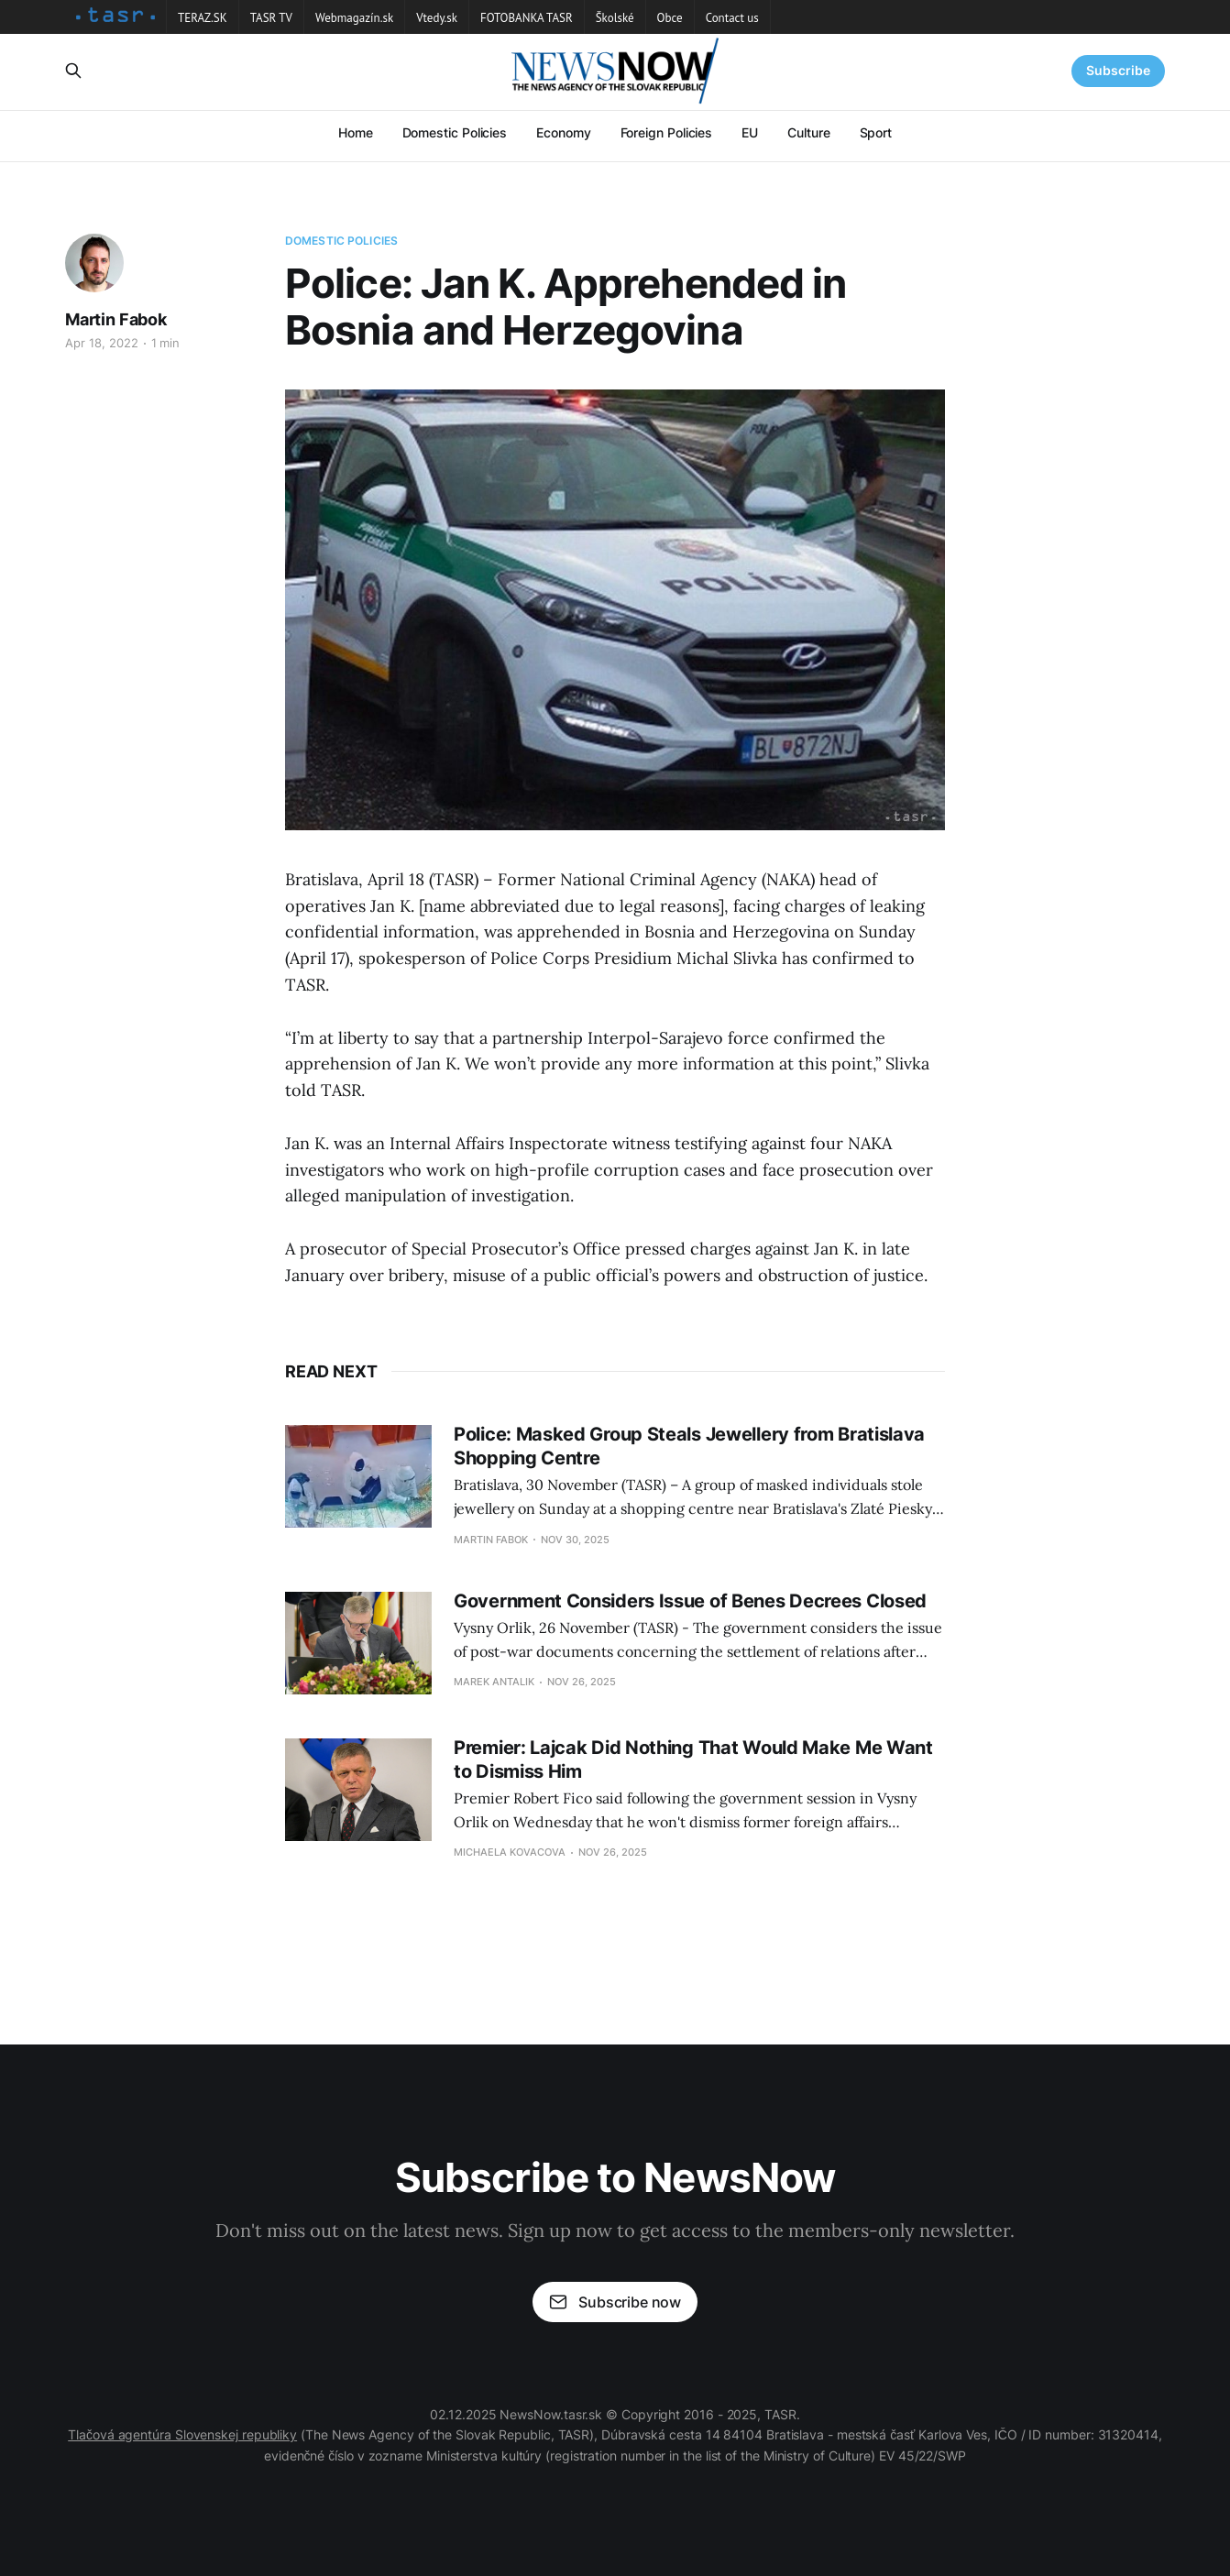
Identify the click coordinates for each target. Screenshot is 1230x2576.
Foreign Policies (666, 132)
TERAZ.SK (202, 18)
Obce (670, 18)
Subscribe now (615, 2302)
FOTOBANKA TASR (526, 18)
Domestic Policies (455, 132)
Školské (615, 18)
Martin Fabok (116, 319)
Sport (876, 132)
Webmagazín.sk (354, 18)
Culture (808, 132)
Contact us (732, 18)
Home (355, 132)
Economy (563, 132)
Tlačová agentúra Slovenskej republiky (182, 2434)
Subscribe (1118, 70)
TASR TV (271, 18)
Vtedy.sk (436, 18)
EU (749, 132)
